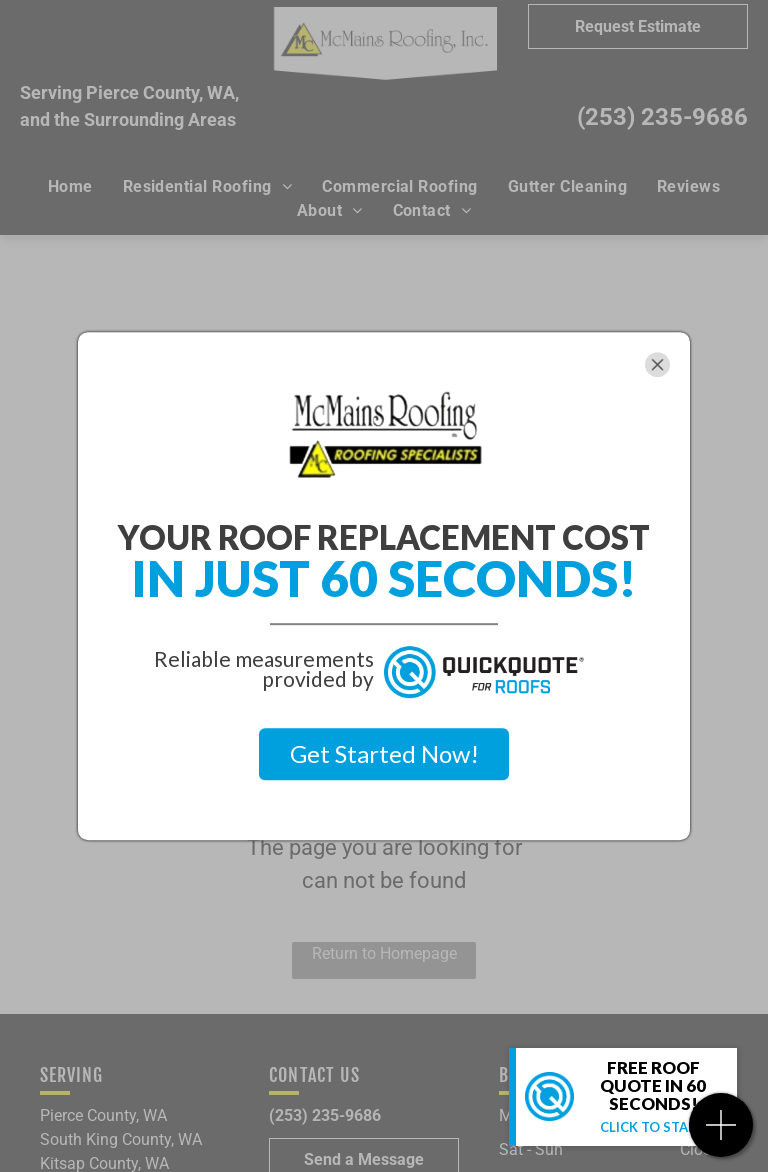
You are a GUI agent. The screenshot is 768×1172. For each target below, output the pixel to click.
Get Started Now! (384, 753)
